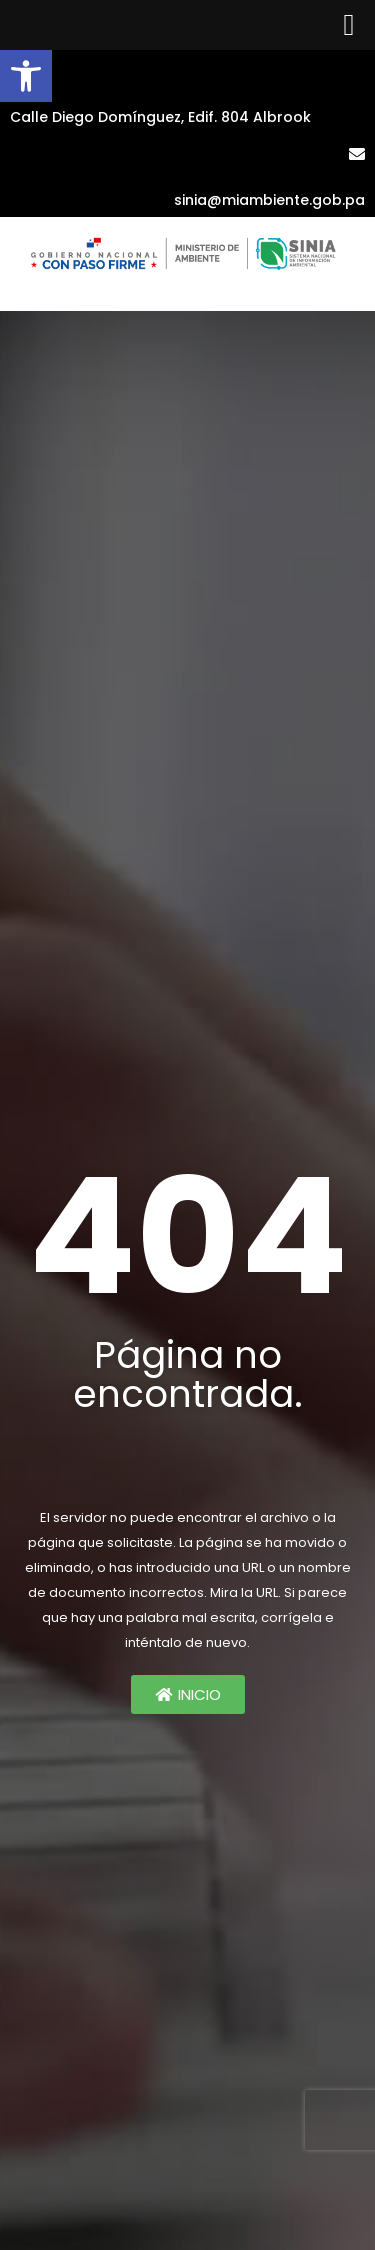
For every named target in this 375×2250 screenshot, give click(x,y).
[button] (26, 76)
